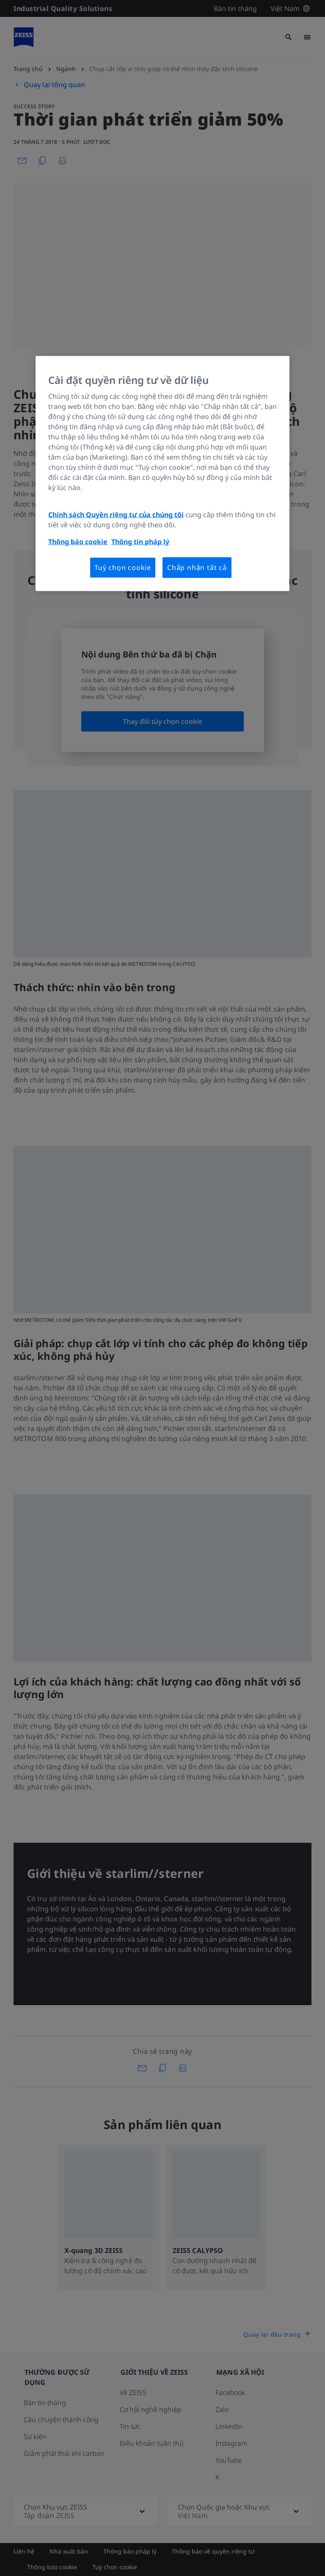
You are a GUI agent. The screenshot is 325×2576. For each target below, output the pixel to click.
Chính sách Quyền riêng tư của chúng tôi (116, 514)
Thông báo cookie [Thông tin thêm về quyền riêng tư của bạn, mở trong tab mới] (77, 541)
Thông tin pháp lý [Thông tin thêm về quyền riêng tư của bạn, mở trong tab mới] (140, 541)
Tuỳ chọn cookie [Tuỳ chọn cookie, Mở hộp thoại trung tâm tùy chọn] (122, 567)
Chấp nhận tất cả (197, 567)
